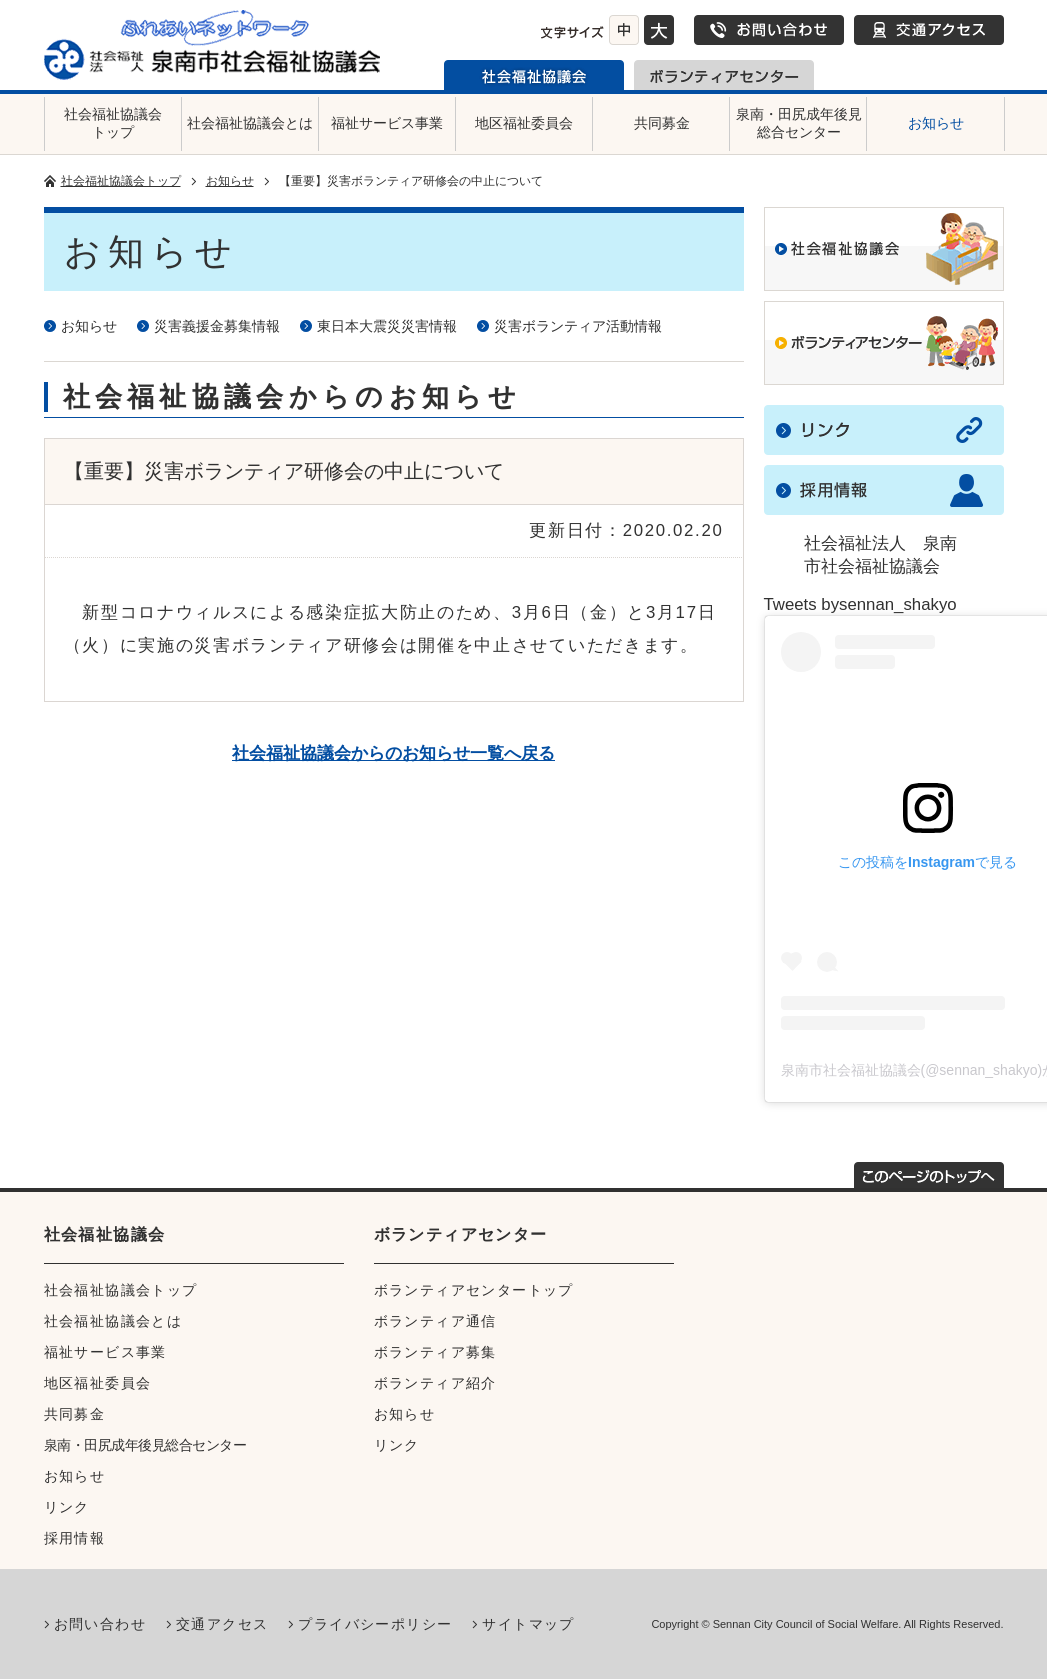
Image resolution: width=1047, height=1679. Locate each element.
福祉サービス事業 (387, 123)
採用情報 (75, 1538)
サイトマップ (528, 1624)
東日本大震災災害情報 (387, 326)
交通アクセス (929, 30)
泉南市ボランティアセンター (724, 75)
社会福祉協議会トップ (113, 123)
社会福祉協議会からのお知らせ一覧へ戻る (393, 753)
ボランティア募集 (435, 1352)
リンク (67, 1507)
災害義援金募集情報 (217, 326)
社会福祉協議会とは (250, 123)
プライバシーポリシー (375, 1624)
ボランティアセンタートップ (474, 1290)
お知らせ (936, 123)
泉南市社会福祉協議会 (534, 75)
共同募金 (662, 123)
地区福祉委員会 (524, 123)
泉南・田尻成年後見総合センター (799, 123)
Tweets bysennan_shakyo (860, 604)
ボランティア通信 (435, 1321)
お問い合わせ (769, 30)
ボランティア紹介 (435, 1383)
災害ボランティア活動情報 (578, 326)
